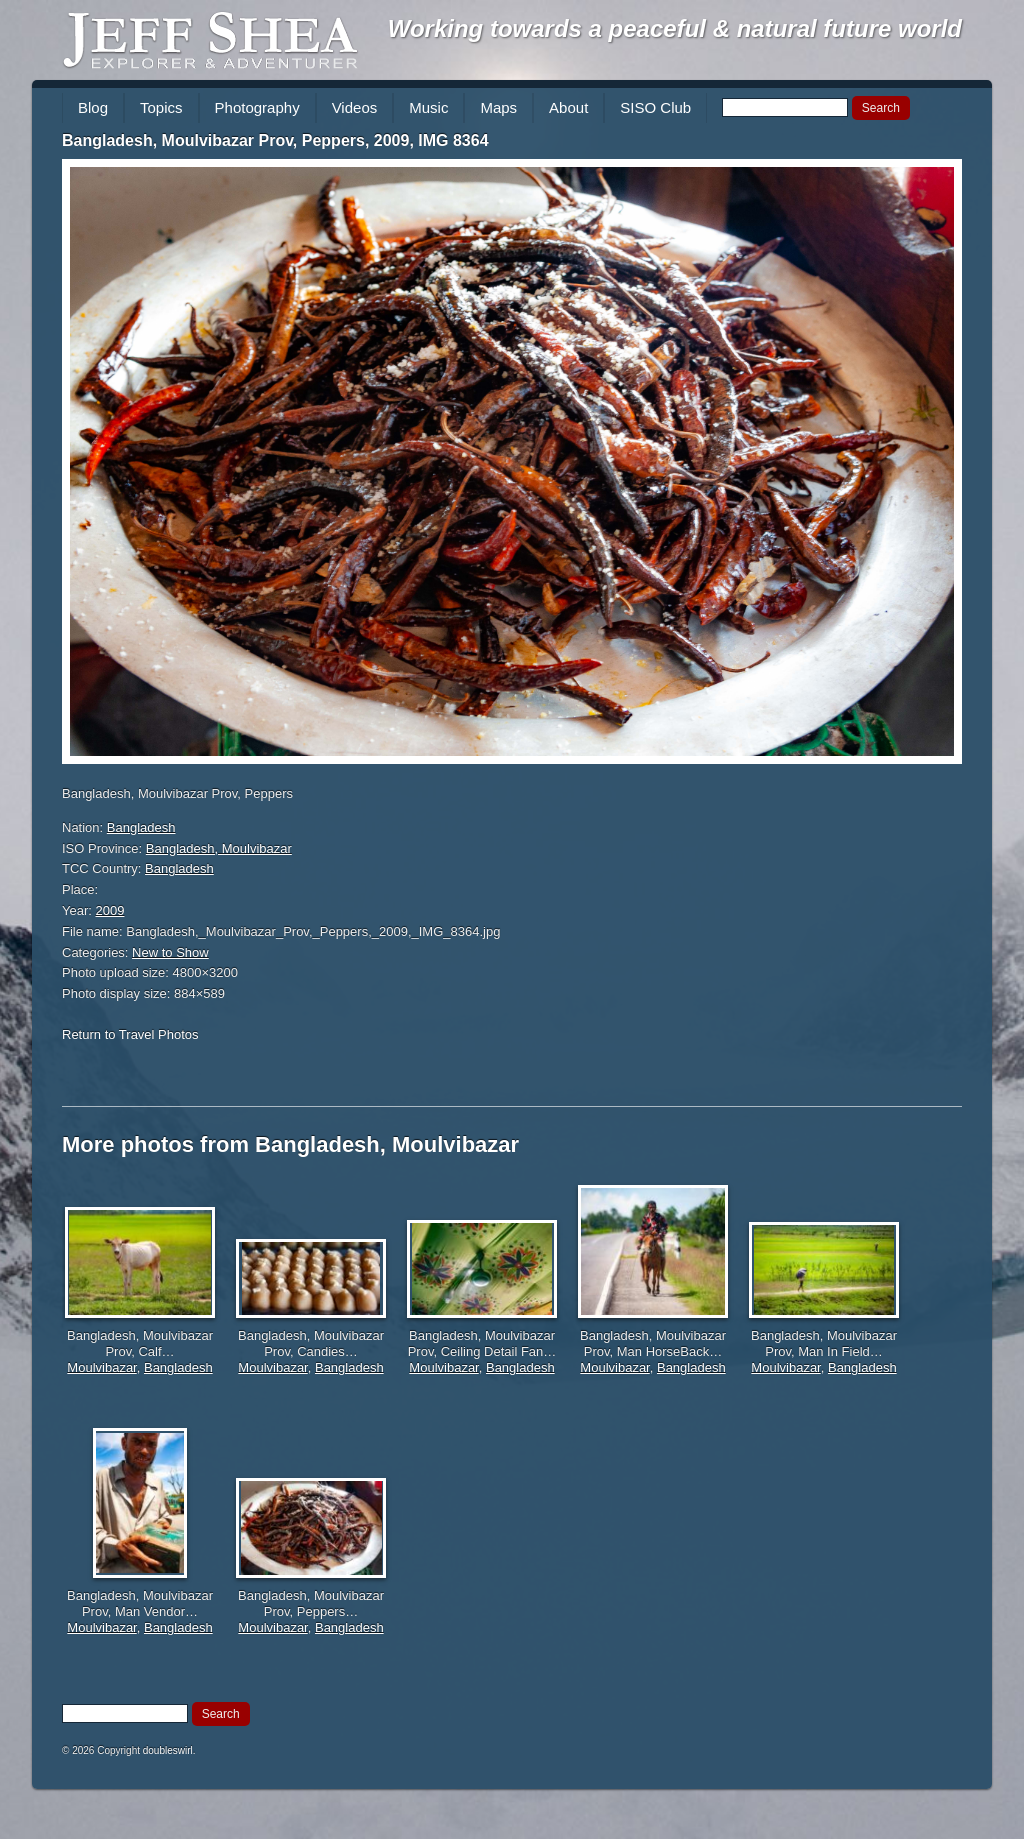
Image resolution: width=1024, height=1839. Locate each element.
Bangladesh (141, 827)
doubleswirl (168, 1750)
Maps (498, 107)
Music (428, 107)
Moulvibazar (101, 1367)
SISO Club (655, 107)
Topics (161, 107)
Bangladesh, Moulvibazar (219, 848)
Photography (257, 107)
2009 (110, 910)
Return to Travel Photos (130, 1034)
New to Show (170, 952)
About (568, 107)
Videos (355, 107)
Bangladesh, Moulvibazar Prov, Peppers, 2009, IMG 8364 (275, 140)
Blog (93, 107)
